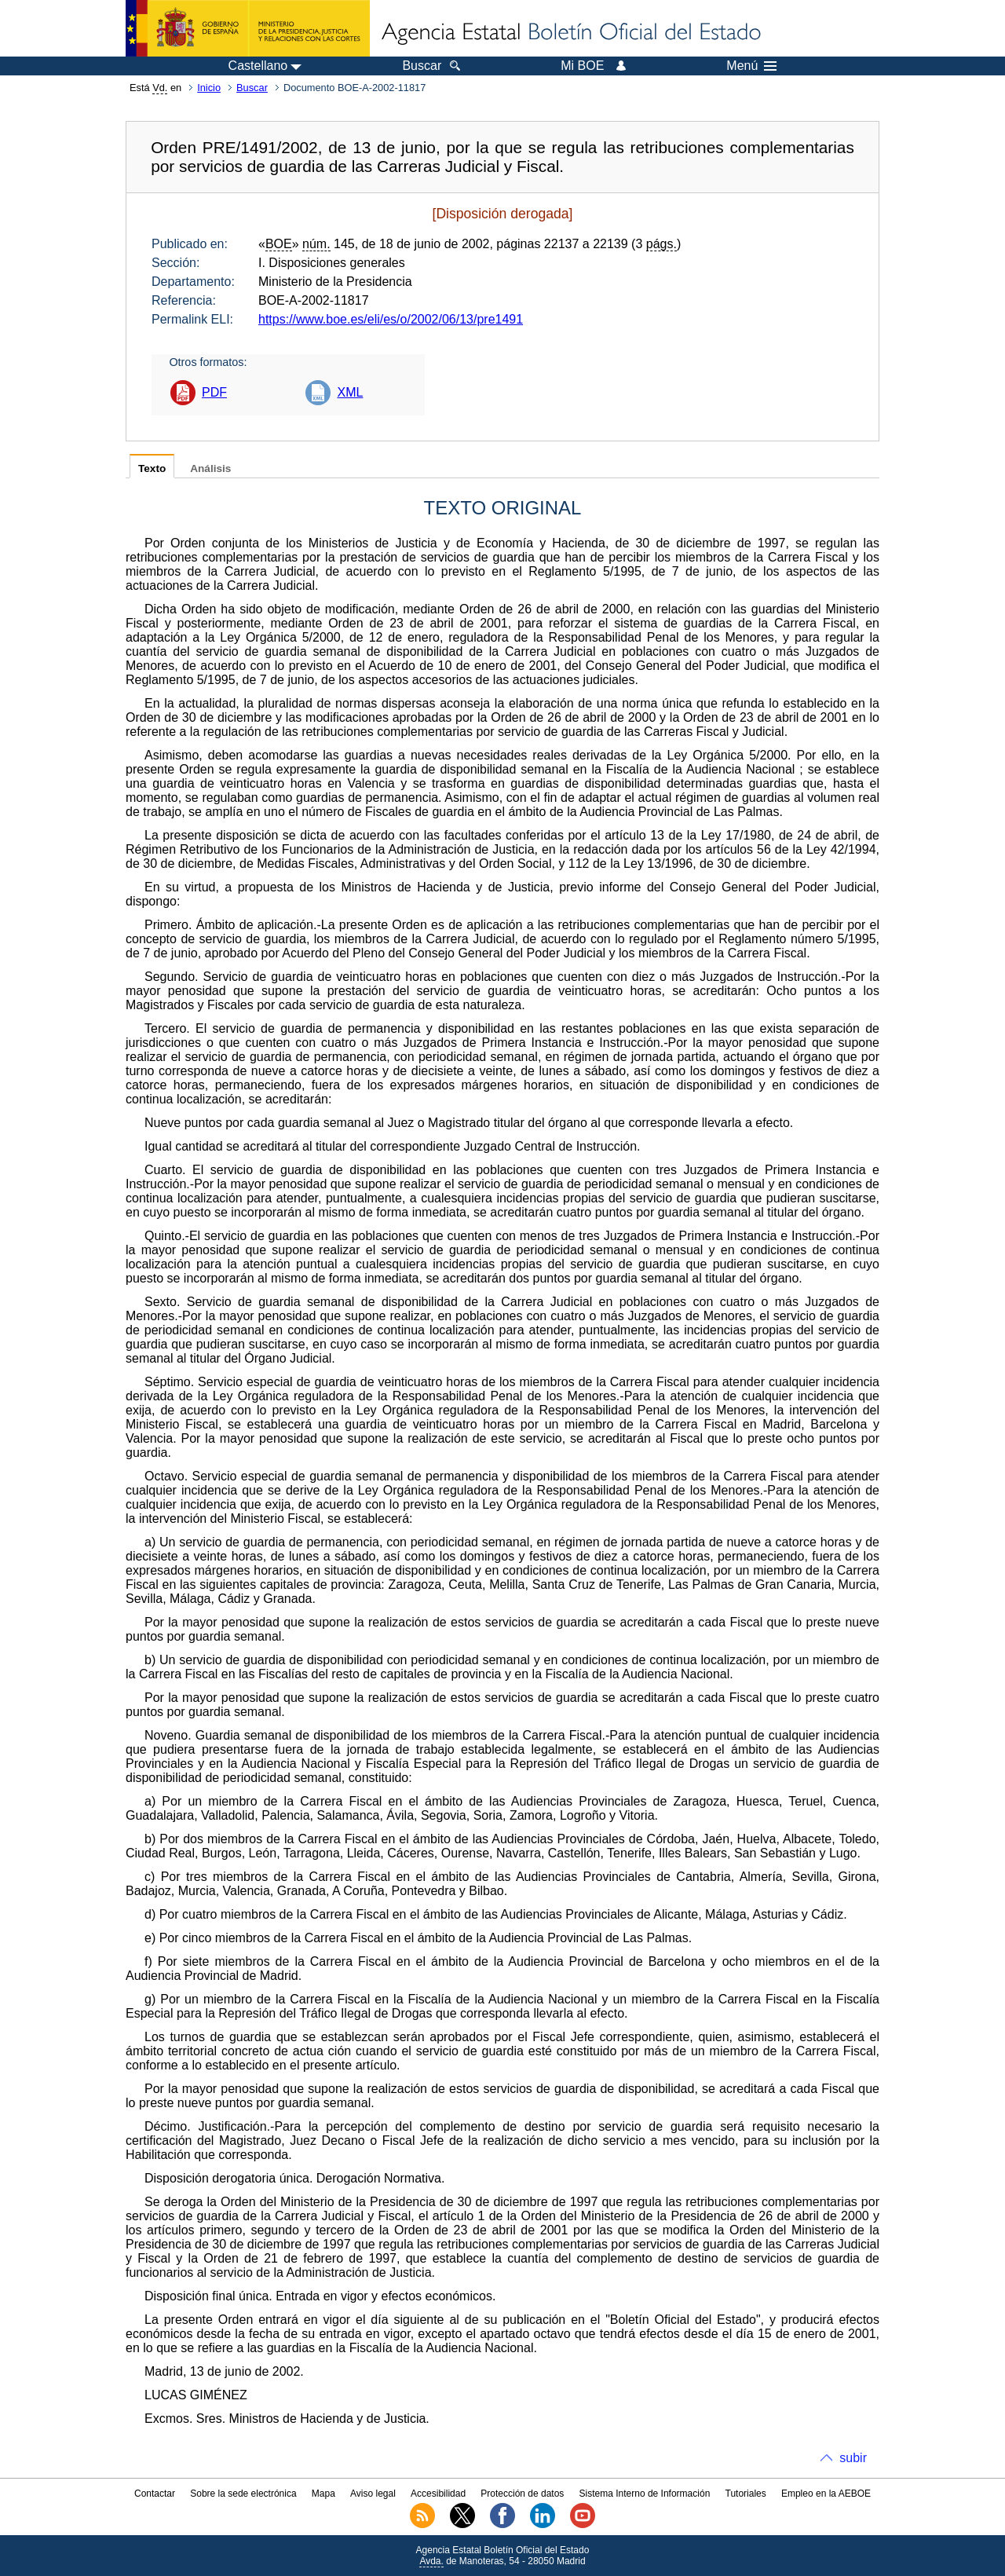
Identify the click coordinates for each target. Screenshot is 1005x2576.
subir (853, 2457)
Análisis (210, 468)
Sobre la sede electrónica (243, 2493)
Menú (751, 66)
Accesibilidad (438, 2493)
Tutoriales (745, 2493)
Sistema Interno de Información (645, 2493)
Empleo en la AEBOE (826, 2493)
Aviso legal (373, 2493)
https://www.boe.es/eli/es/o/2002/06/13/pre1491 (390, 319)
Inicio (209, 87)
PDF (214, 392)
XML (350, 392)
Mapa (323, 2493)
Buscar (252, 87)
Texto (152, 468)
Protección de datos (522, 2493)
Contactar (154, 2493)
